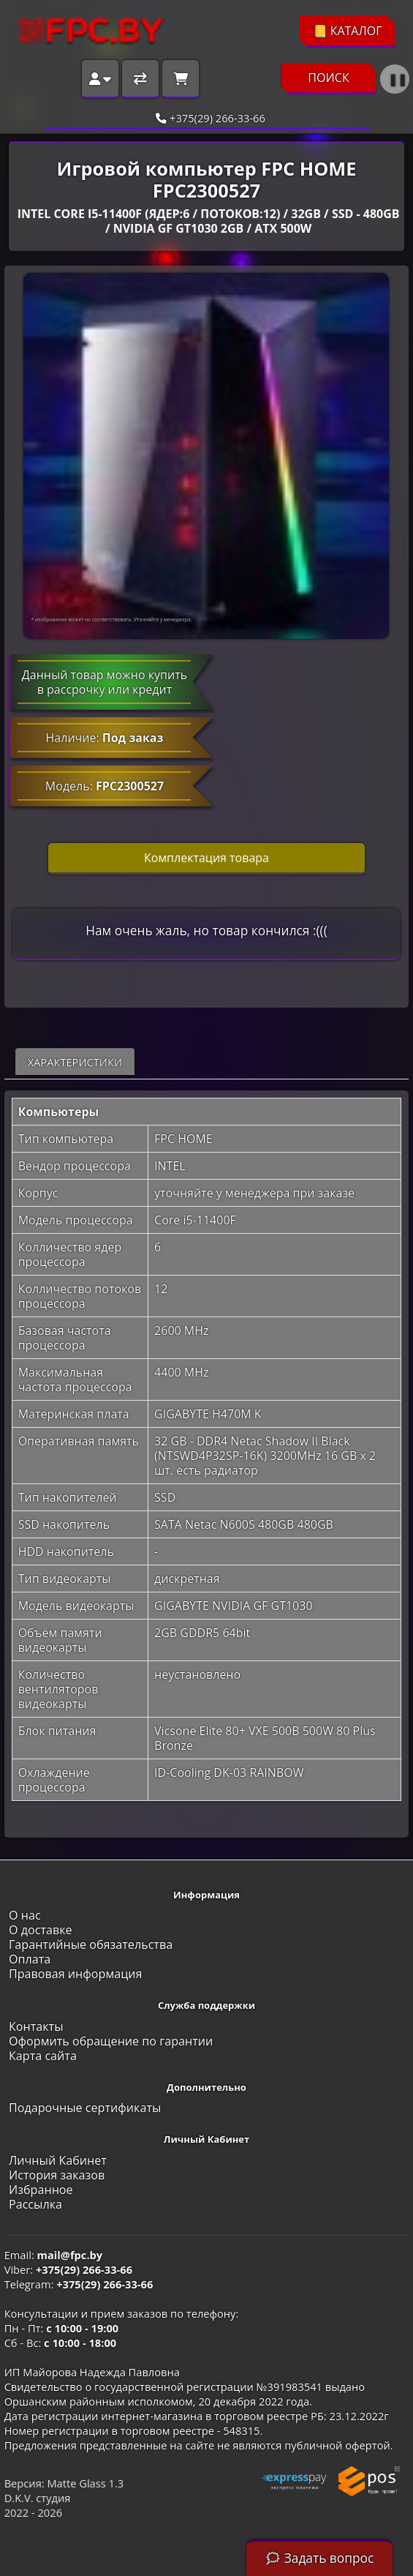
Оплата (29, 1959)
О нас (25, 1915)
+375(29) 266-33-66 (206, 118)
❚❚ (397, 79)
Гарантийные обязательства (91, 1944)
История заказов (57, 2175)
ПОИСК (328, 78)
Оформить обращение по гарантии (111, 2041)
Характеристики (75, 1062)
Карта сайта (43, 2056)
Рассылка (35, 2204)
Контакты (36, 2026)
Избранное (41, 2190)
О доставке (40, 1930)
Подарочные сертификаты (85, 2108)
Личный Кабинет (58, 2160)
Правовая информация (75, 1974)
